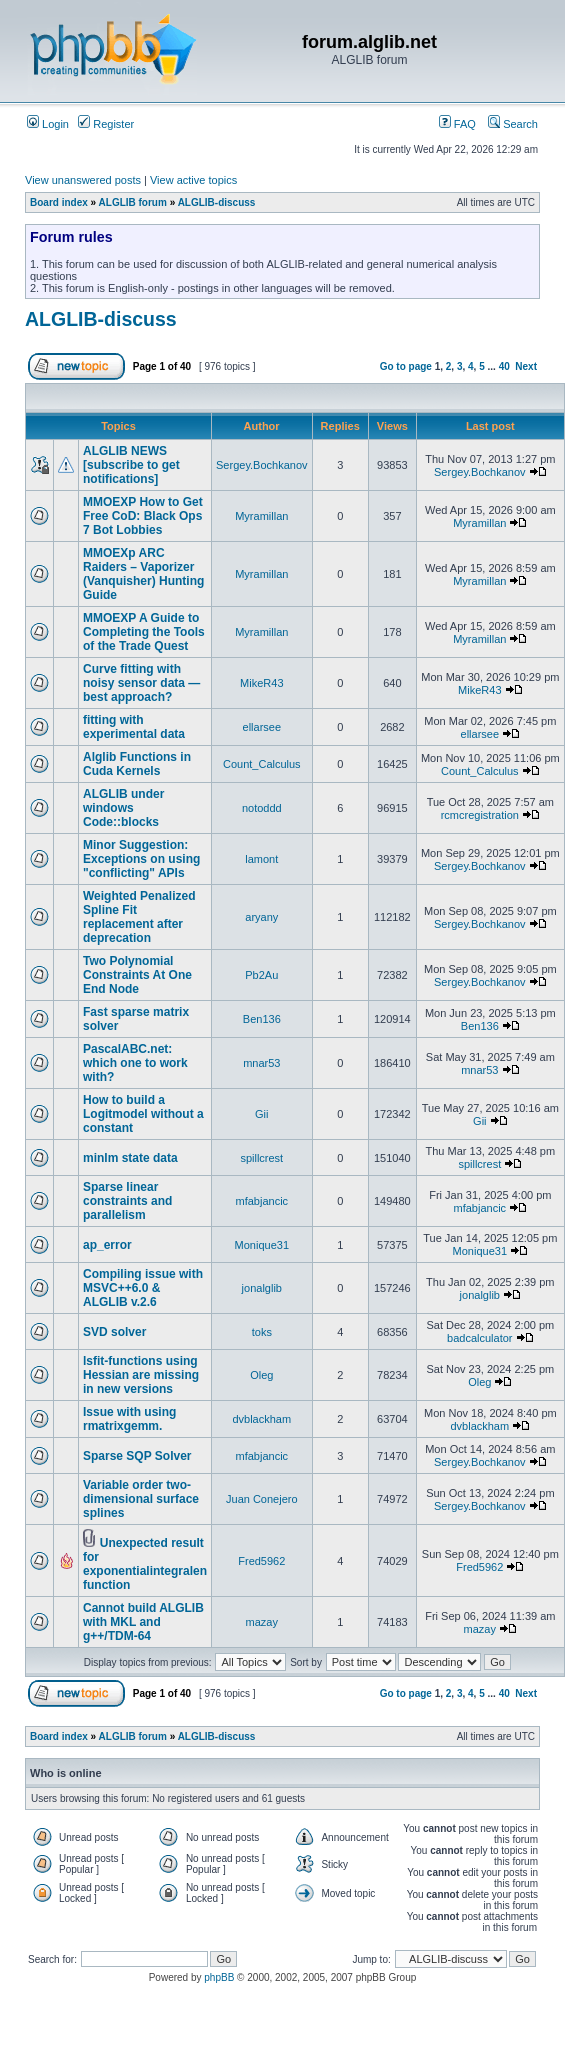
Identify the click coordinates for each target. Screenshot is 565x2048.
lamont (261, 859)
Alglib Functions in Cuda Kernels (137, 764)
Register (106, 124)
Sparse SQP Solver (137, 1456)
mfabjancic (262, 1201)
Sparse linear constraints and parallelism (127, 1201)
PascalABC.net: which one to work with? (135, 1063)
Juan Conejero (262, 1499)
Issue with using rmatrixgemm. (129, 1419)
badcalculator (479, 1338)
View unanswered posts (83, 180)
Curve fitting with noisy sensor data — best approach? (141, 683)
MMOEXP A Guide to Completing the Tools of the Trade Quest (144, 632)
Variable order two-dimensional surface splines (141, 1499)
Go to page (406, 366)
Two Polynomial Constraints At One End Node (137, 975)
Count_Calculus (262, 764)
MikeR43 (261, 683)
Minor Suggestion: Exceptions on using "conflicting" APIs (141, 859)
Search (513, 124)
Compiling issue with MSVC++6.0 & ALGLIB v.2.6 (143, 1288)
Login (48, 124)
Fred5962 (261, 1561)
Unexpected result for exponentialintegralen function (145, 1564)
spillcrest (261, 1158)
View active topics (193, 180)
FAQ (457, 124)
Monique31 (262, 1245)
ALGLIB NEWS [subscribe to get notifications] (131, 465)
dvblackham (261, 1419)
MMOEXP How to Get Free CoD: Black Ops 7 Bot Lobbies (143, 516)
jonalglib (262, 1288)
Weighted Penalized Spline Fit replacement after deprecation (139, 917)
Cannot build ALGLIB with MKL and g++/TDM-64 (143, 1622)
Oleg (261, 1375)
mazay (262, 1622)
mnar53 (261, 1063)
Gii (261, 1114)
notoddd (262, 808)
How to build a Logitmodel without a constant (143, 1114)
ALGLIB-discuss (217, 202)
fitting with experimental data (134, 727)
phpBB (219, 1977)
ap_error (107, 1245)
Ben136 (262, 1019)
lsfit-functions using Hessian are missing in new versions (141, 1375)
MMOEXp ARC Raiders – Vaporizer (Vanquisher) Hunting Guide (143, 574)
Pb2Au (261, 975)
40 (504, 366)
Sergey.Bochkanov (262, 465)
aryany (261, 917)
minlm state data (130, 1158)
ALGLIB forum (133, 202)
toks (262, 1332)
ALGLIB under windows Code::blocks (123, 808)
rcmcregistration (480, 815)
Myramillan (261, 516)
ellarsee (262, 727)
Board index (59, 202)
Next (526, 366)
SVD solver (114, 1332)
